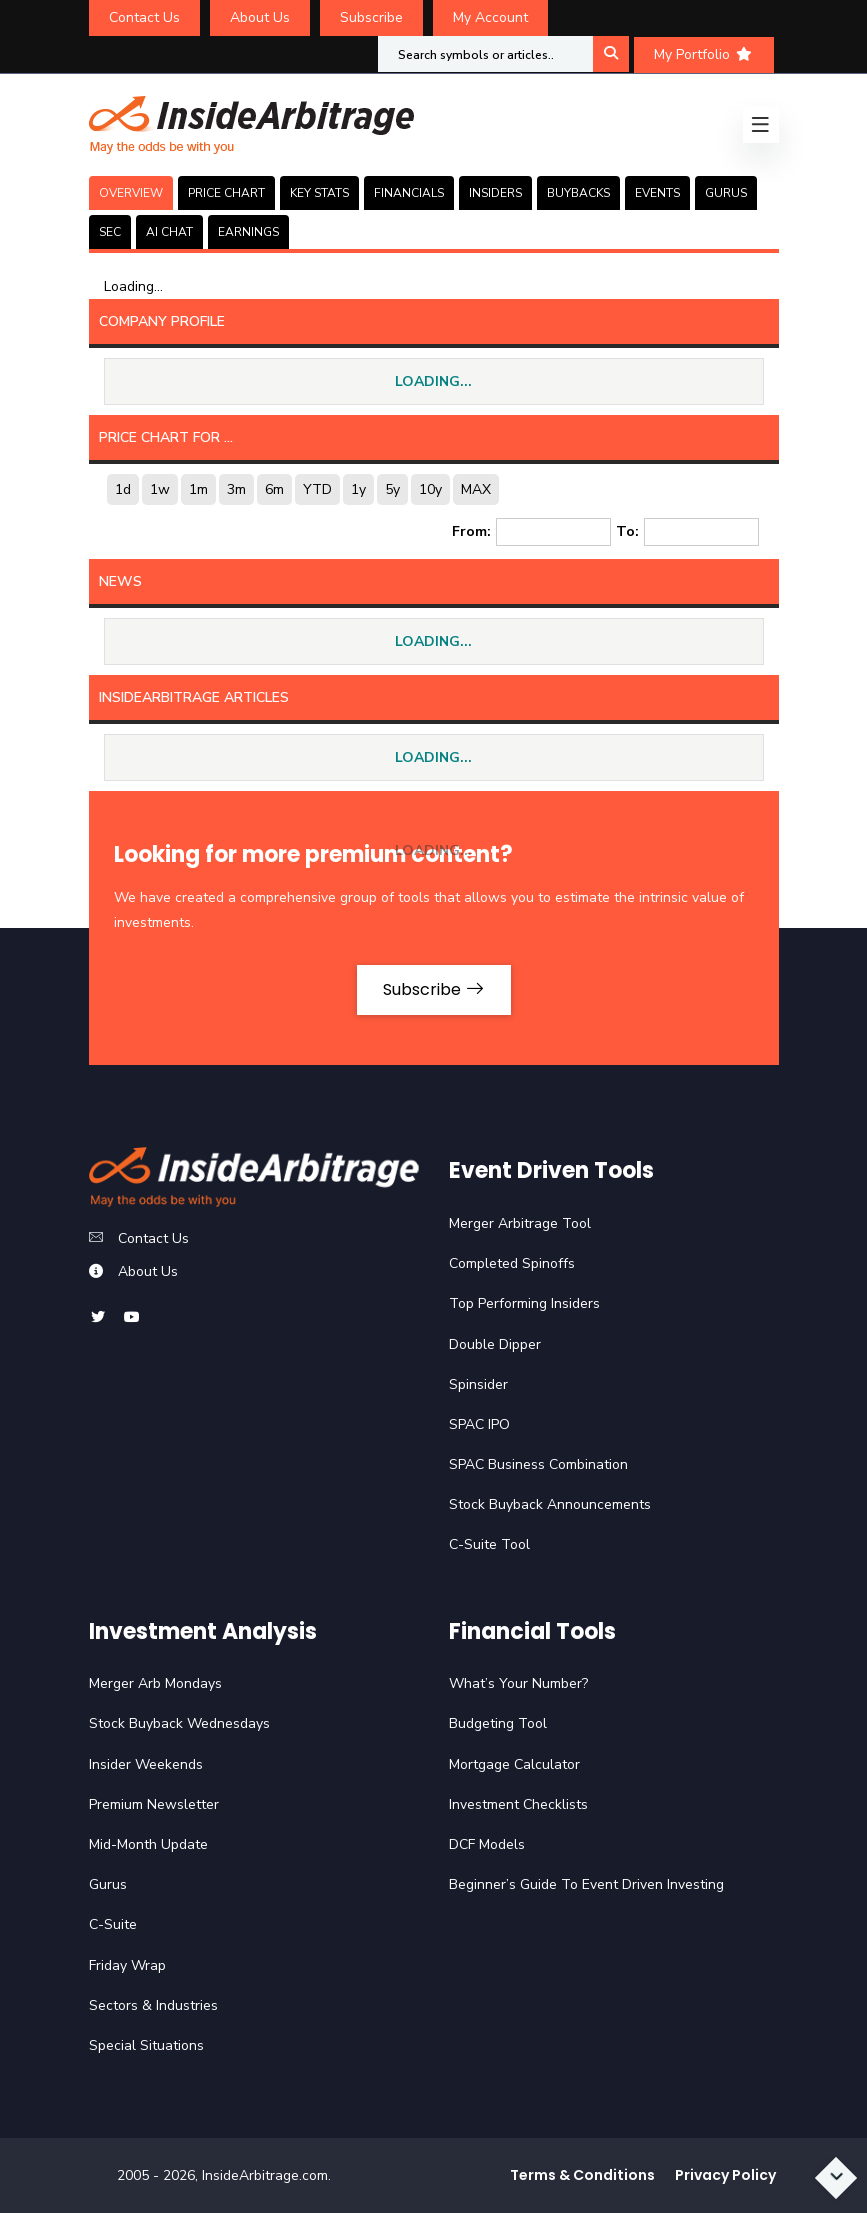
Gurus (108, 1884)
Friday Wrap (127, 1965)
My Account (490, 17)
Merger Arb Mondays (155, 1683)
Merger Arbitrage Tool (520, 1223)
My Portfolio (704, 54)
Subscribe (371, 17)
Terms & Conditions (582, 2175)
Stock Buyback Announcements (550, 1504)
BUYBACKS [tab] (578, 193)
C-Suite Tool (489, 1544)
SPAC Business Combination (538, 1464)
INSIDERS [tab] (495, 193)
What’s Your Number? (518, 1683)
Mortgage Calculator (514, 1764)
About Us (260, 17)
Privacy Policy (725, 2175)
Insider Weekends (146, 1764)
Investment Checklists (518, 1804)
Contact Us (144, 17)
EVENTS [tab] (657, 193)
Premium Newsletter (154, 1804)
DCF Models (487, 1844)
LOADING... (433, 381)
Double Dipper (495, 1344)
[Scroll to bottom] (836, 2178)
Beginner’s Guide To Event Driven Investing (586, 1884)
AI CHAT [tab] (169, 232)
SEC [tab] (110, 232)
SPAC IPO (479, 1424)
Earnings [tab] (248, 232)
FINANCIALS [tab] (409, 193)
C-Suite (113, 1924)
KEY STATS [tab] (319, 193)
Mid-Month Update (148, 1844)
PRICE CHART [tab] (226, 193)
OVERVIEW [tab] (131, 193)
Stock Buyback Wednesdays (179, 1723)
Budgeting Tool (498, 1723)
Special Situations (146, 2045)
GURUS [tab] (726, 193)
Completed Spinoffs (512, 1263)
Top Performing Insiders (524, 1303)
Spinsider (478, 1384)
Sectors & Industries (153, 2005)
